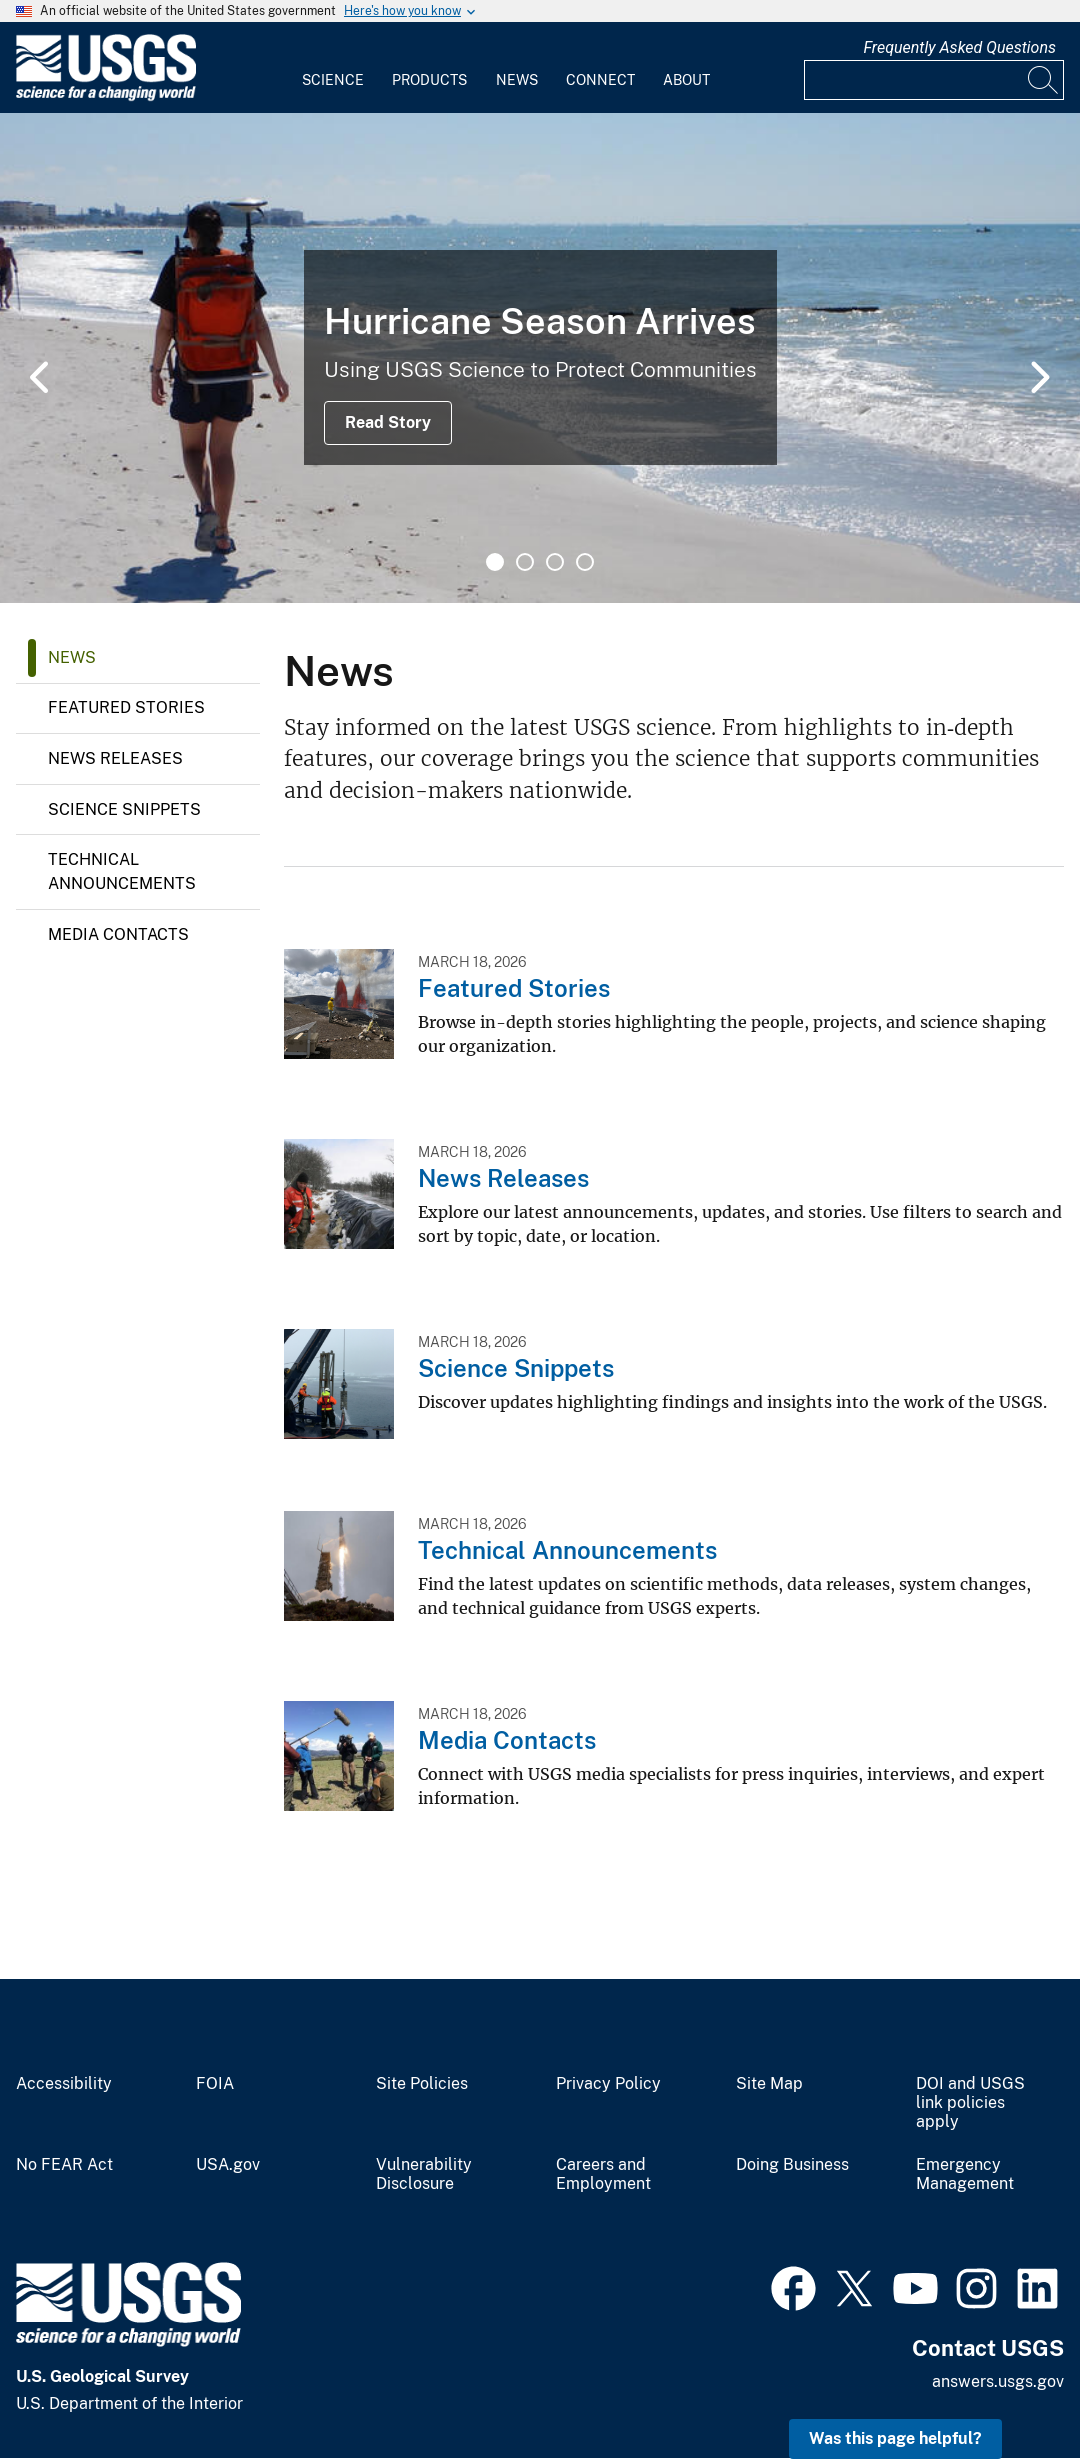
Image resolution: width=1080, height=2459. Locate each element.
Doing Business (792, 2165)
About (686, 80)
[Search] (1044, 80)
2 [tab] (525, 562)
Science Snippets (124, 809)
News (517, 80)
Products (429, 80)
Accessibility (64, 2084)
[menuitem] (333, 68)
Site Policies (422, 2084)
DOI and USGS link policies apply (970, 2103)
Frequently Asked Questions (959, 47)
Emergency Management (965, 2174)
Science (333, 80)
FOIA (215, 2084)
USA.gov (228, 2165)
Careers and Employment (603, 2174)
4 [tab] (585, 562)
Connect (600, 80)
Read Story (388, 422)
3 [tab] (555, 562)
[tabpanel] (540, 358)
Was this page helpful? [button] (895, 2438)
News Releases (115, 758)
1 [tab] (495, 562)
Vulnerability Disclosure (424, 2174)
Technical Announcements (122, 871)
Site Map (769, 2084)
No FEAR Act (64, 2165)
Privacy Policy (608, 2084)
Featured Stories (126, 707)
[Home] (106, 96)
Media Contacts (118, 934)
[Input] (934, 80)
